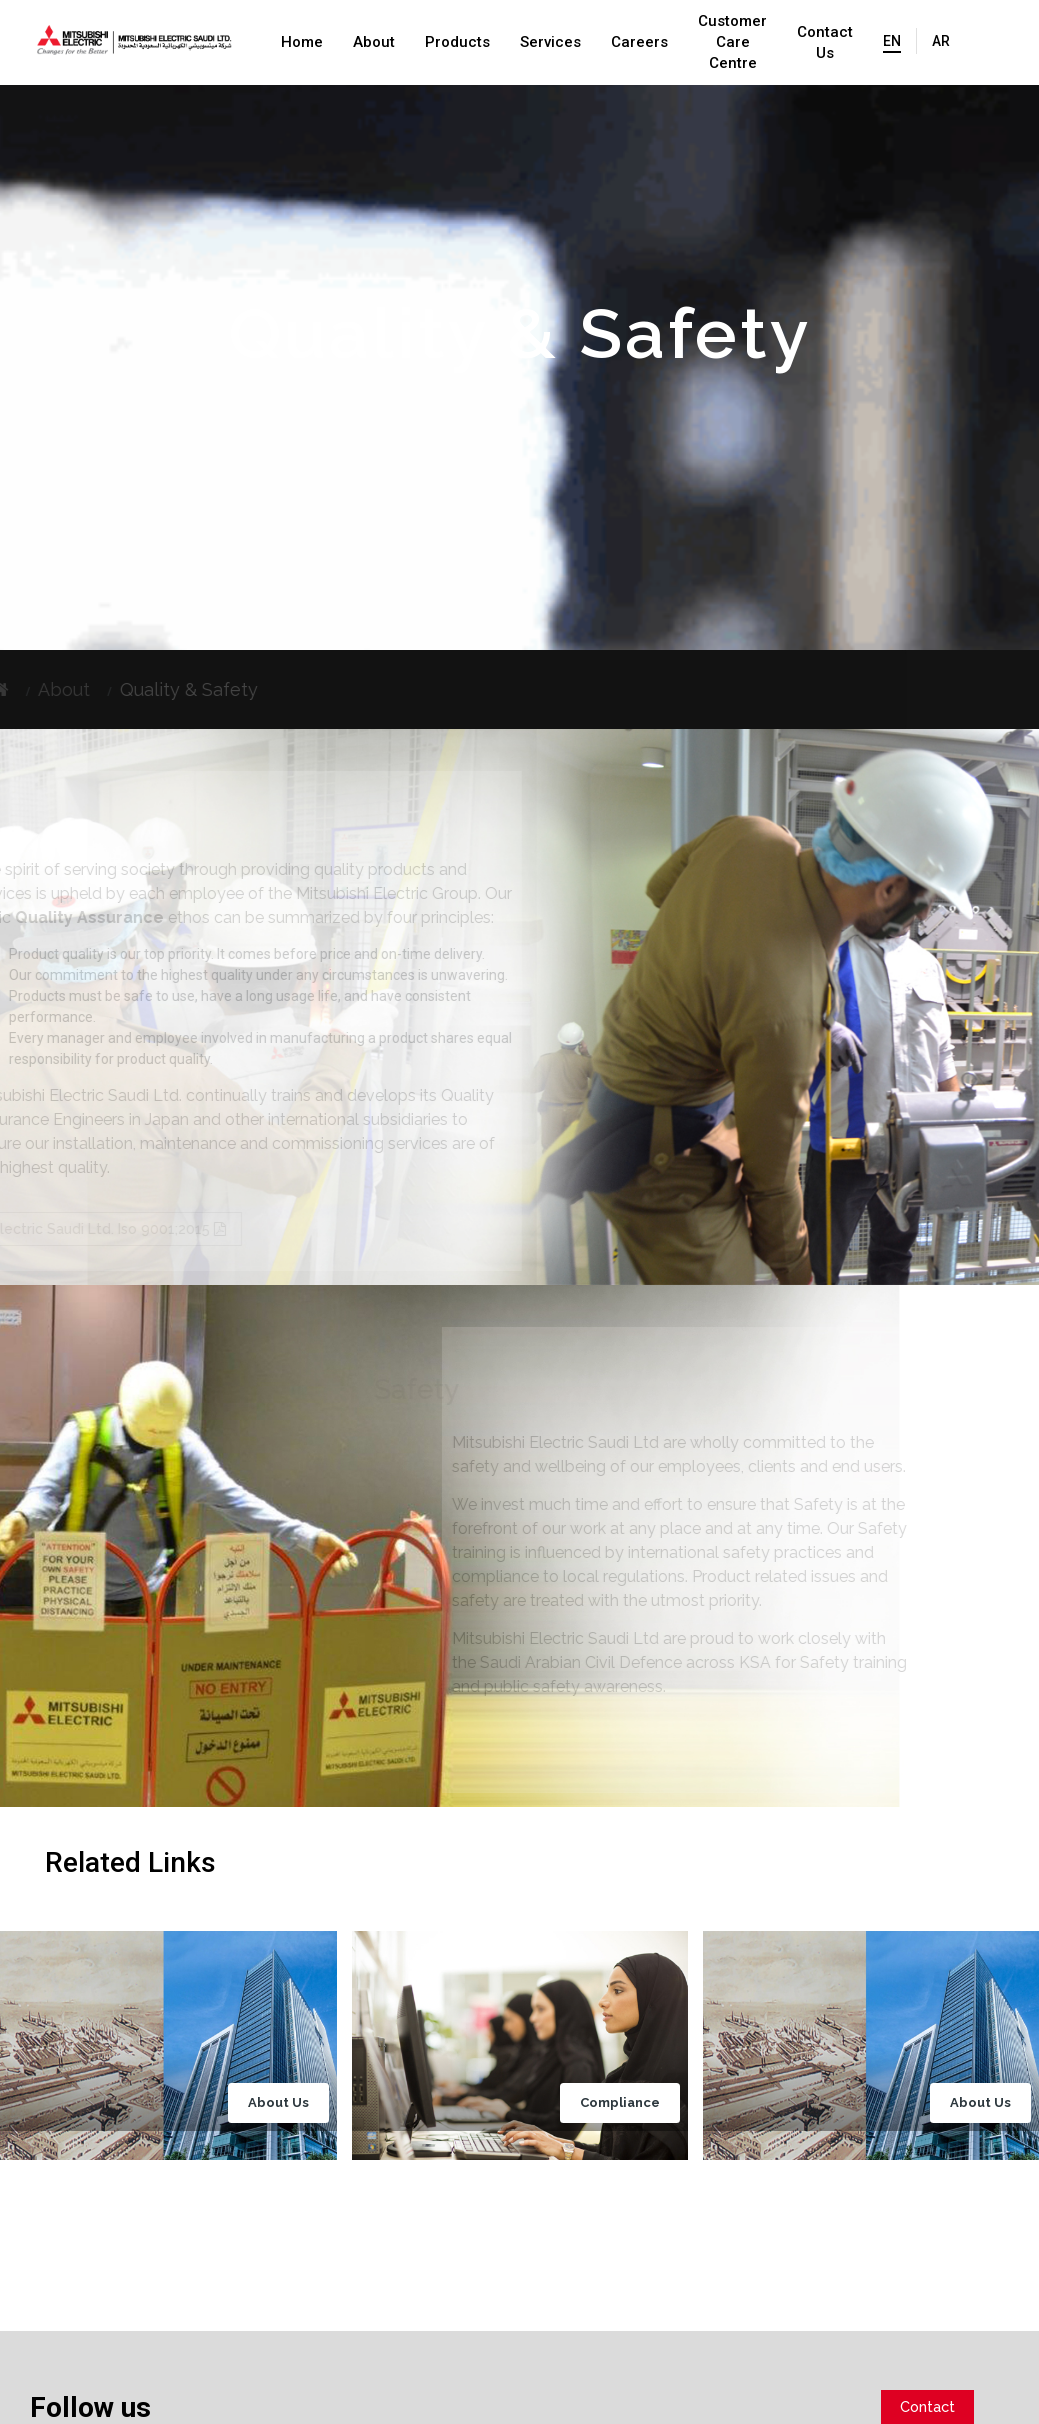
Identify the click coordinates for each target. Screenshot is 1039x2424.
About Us (278, 2102)
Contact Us (825, 42)
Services (550, 42)
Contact (927, 2406)
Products (457, 42)
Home (302, 42)
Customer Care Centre (732, 42)
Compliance (620, 2102)
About (374, 42)
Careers (639, 42)
